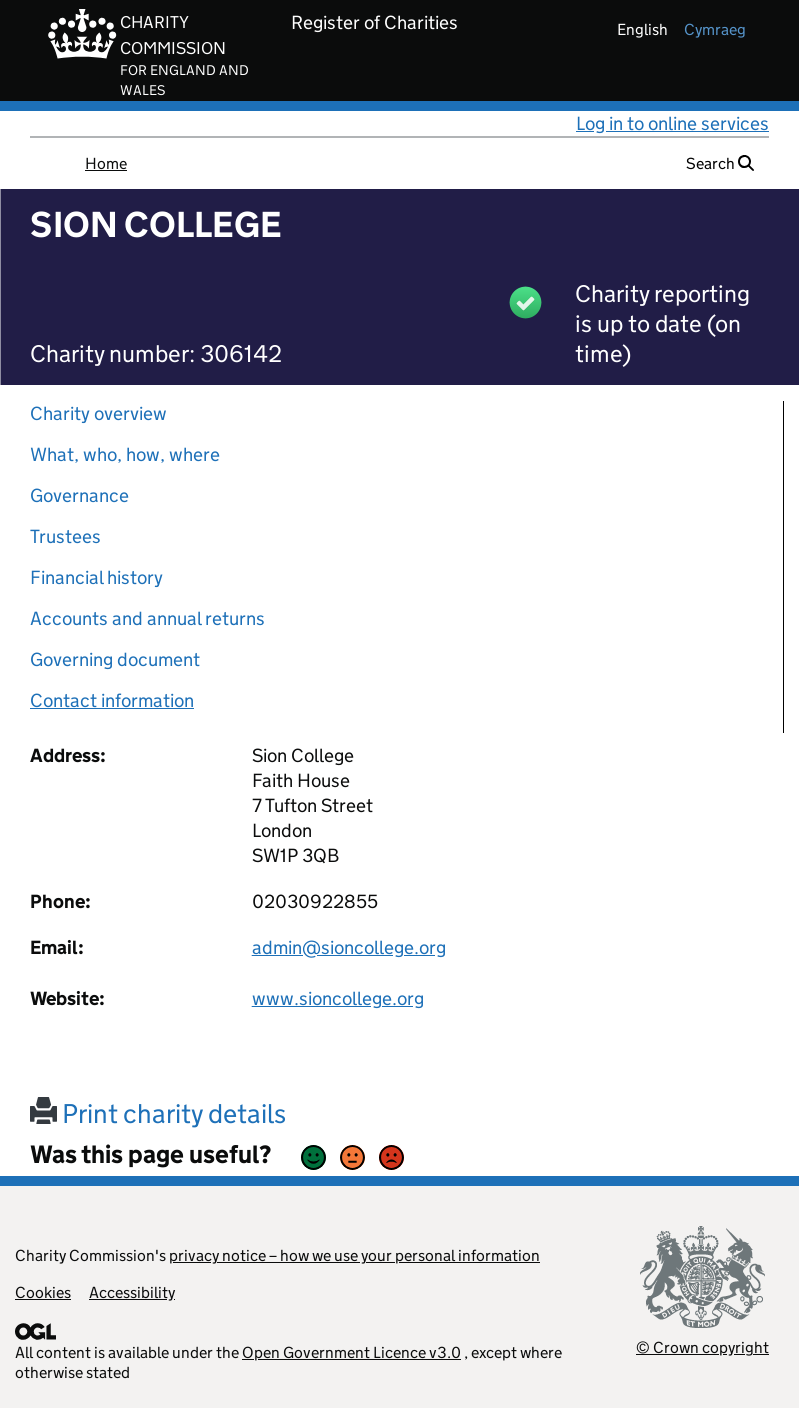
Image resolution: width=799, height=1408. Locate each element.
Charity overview (98, 413)
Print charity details (158, 1113)
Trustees (65, 536)
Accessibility (132, 1292)
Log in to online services (672, 123)
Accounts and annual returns (147, 618)
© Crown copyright (702, 1347)
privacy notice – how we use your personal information (354, 1255)
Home (106, 163)
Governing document (115, 659)
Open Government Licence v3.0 (351, 1352)
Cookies (43, 1292)
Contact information (112, 700)
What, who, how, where (125, 454)
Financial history (96, 577)
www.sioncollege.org (338, 998)
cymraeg (715, 29)
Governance (79, 495)
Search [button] (720, 163)
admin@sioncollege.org (349, 947)
